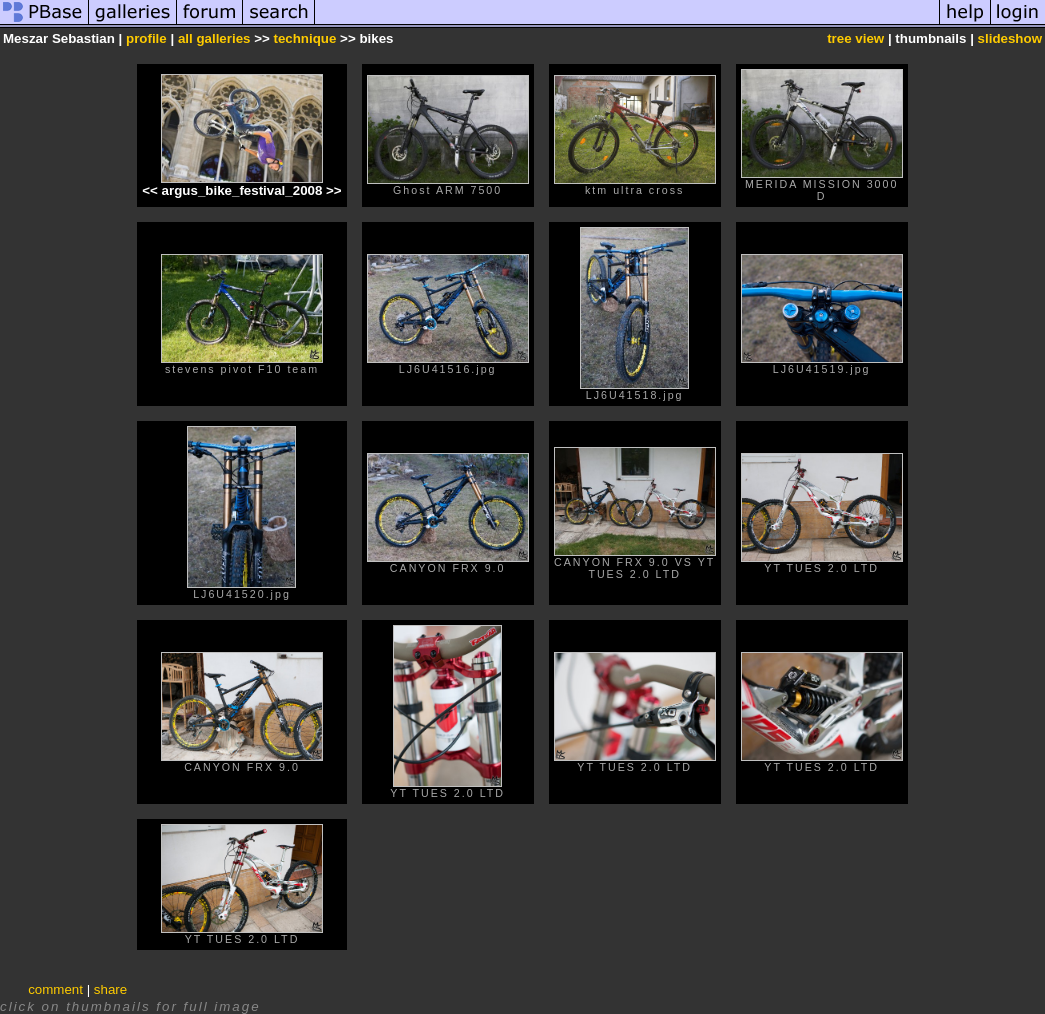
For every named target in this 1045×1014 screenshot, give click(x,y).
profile (146, 38)
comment (55, 989)
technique (304, 38)
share (110, 989)
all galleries (214, 38)
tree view (855, 38)
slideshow (1010, 38)
